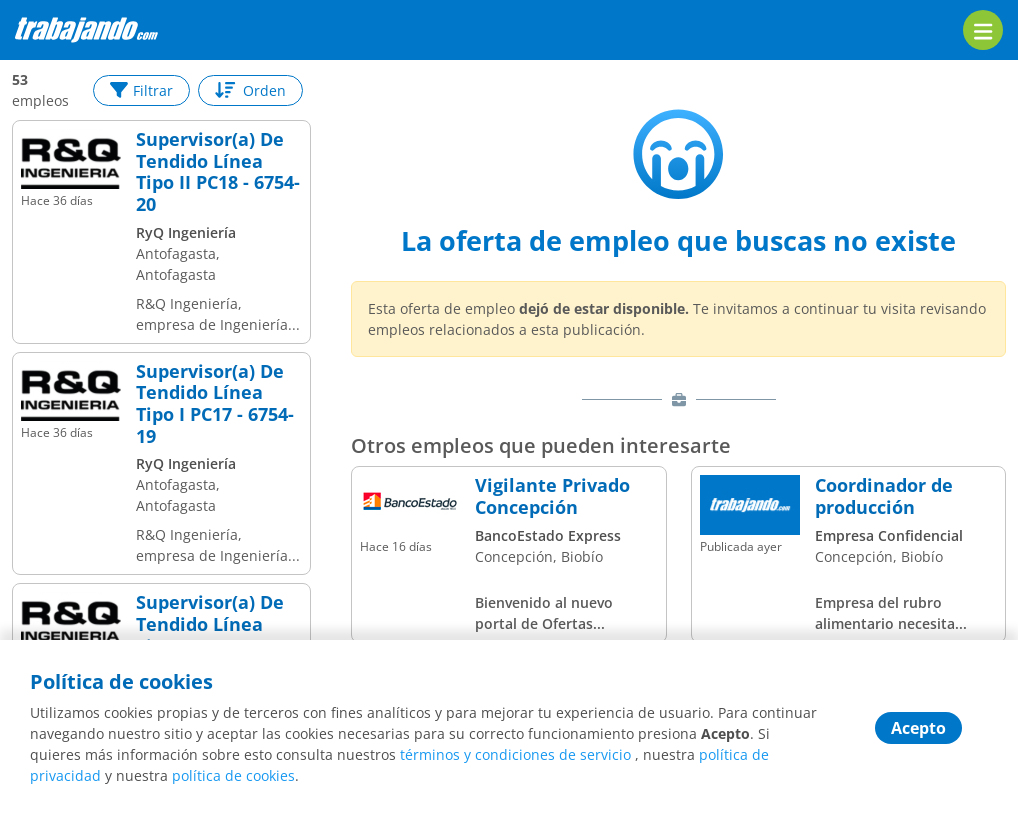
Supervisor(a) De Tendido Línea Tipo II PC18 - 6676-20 (218, 635)
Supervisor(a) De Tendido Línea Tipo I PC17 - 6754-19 (215, 404)
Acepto (918, 728)
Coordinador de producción (884, 496)
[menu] (983, 30)
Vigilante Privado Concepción (552, 496)
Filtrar (141, 90)
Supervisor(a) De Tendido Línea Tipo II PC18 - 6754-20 (218, 172)
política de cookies (233, 775)
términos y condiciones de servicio (515, 754)
